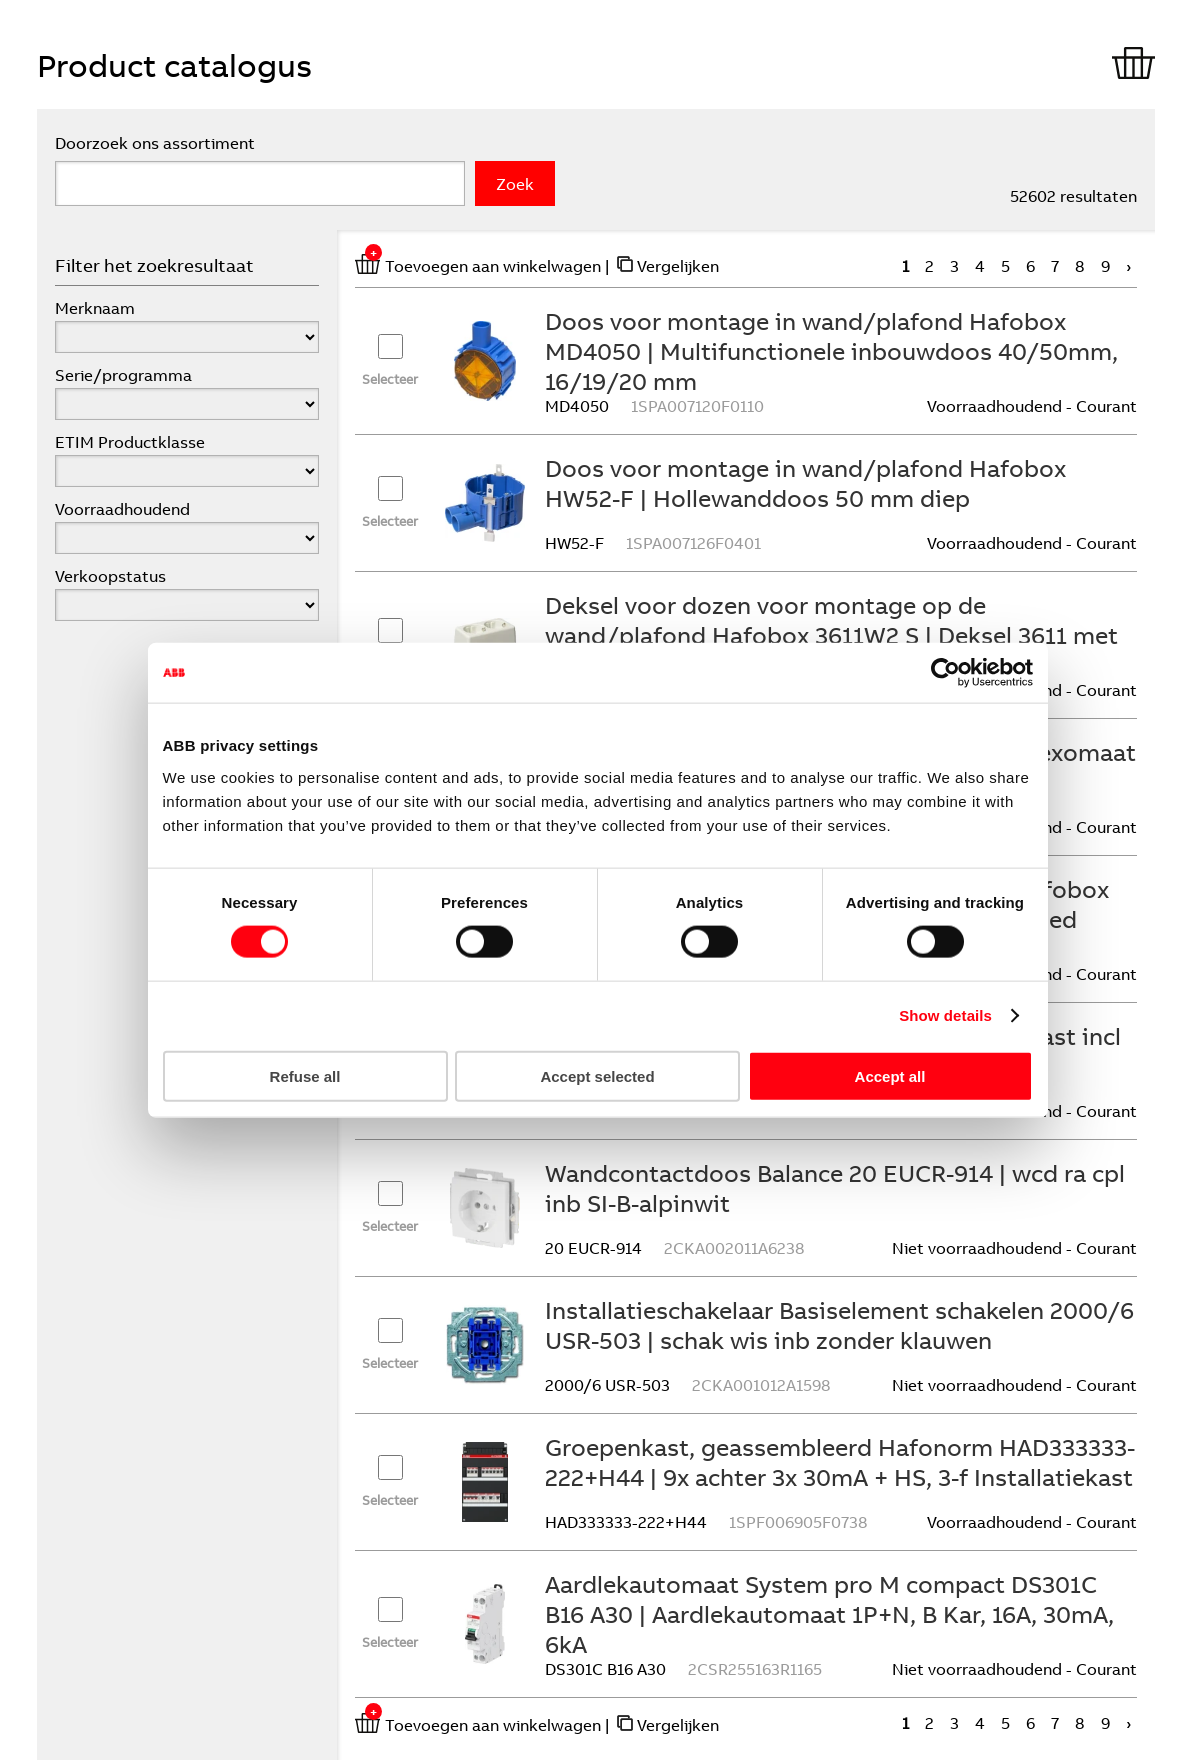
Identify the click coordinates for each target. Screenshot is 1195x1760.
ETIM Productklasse (130, 442)
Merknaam (95, 308)
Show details (945, 1015)
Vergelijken (678, 266)
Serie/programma (123, 375)
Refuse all (305, 1075)
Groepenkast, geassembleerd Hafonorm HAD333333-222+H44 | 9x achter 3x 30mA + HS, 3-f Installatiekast (840, 1462)
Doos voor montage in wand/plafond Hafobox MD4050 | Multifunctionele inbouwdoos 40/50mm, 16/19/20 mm (831, 351)
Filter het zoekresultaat (154, 265)
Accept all (890, 1075)
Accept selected (597, 1075)
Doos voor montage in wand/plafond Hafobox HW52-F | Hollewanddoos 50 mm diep (805, 483)
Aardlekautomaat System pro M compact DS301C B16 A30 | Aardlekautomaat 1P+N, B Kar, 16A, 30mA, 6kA (829, 1614)
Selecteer (390, 379)
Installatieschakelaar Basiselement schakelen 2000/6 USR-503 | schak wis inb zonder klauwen (839, 1325)
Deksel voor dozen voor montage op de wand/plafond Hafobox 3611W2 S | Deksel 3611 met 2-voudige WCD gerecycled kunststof (831, 635)
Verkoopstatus (110, 576)
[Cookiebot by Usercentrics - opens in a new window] (945, 673)
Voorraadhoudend (122, 509)
